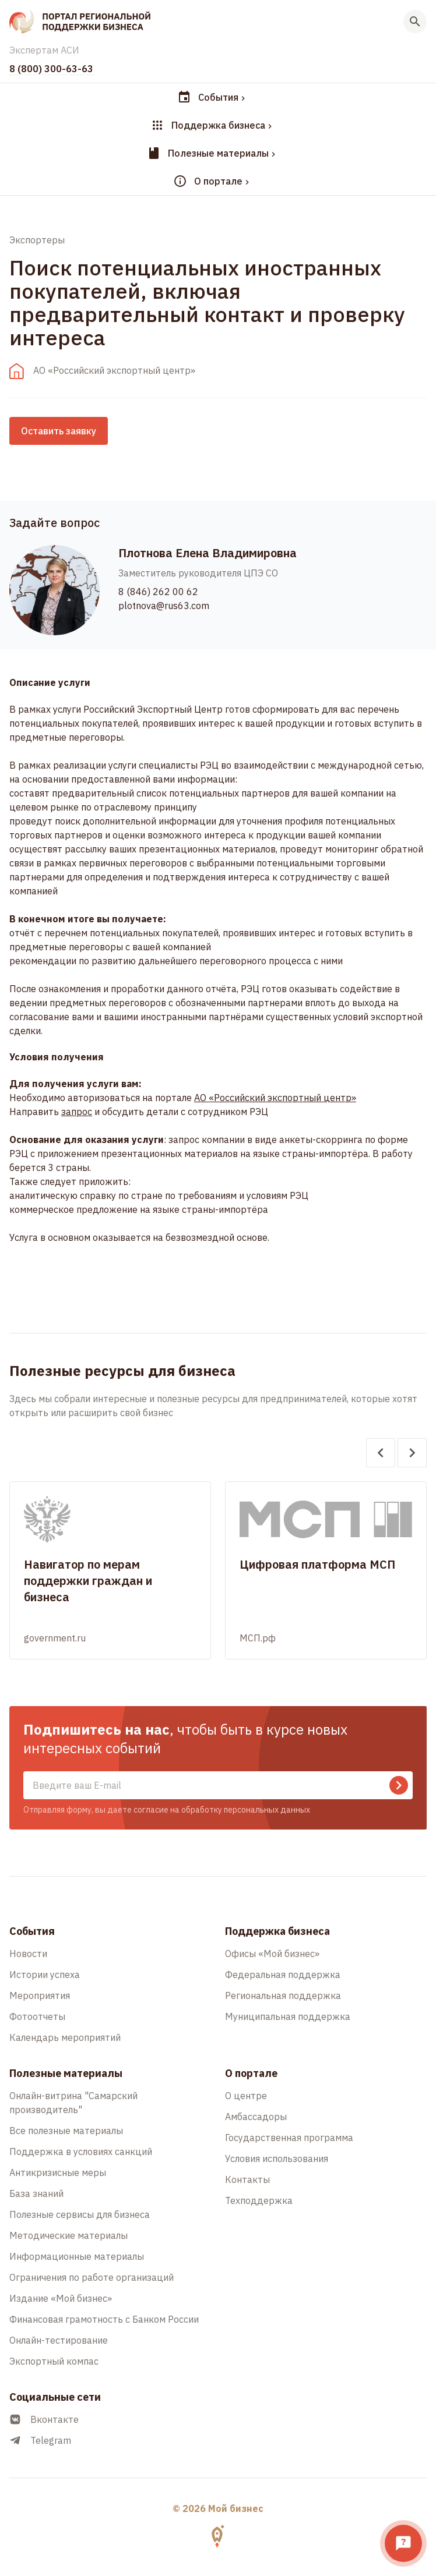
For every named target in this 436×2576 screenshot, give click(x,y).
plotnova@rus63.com (163, 605)
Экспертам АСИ (44, 50)
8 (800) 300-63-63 (51, 69)
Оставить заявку (58, 431)
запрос (76, 1111)
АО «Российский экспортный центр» (275, 1097)
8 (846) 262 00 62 (158, 591)
